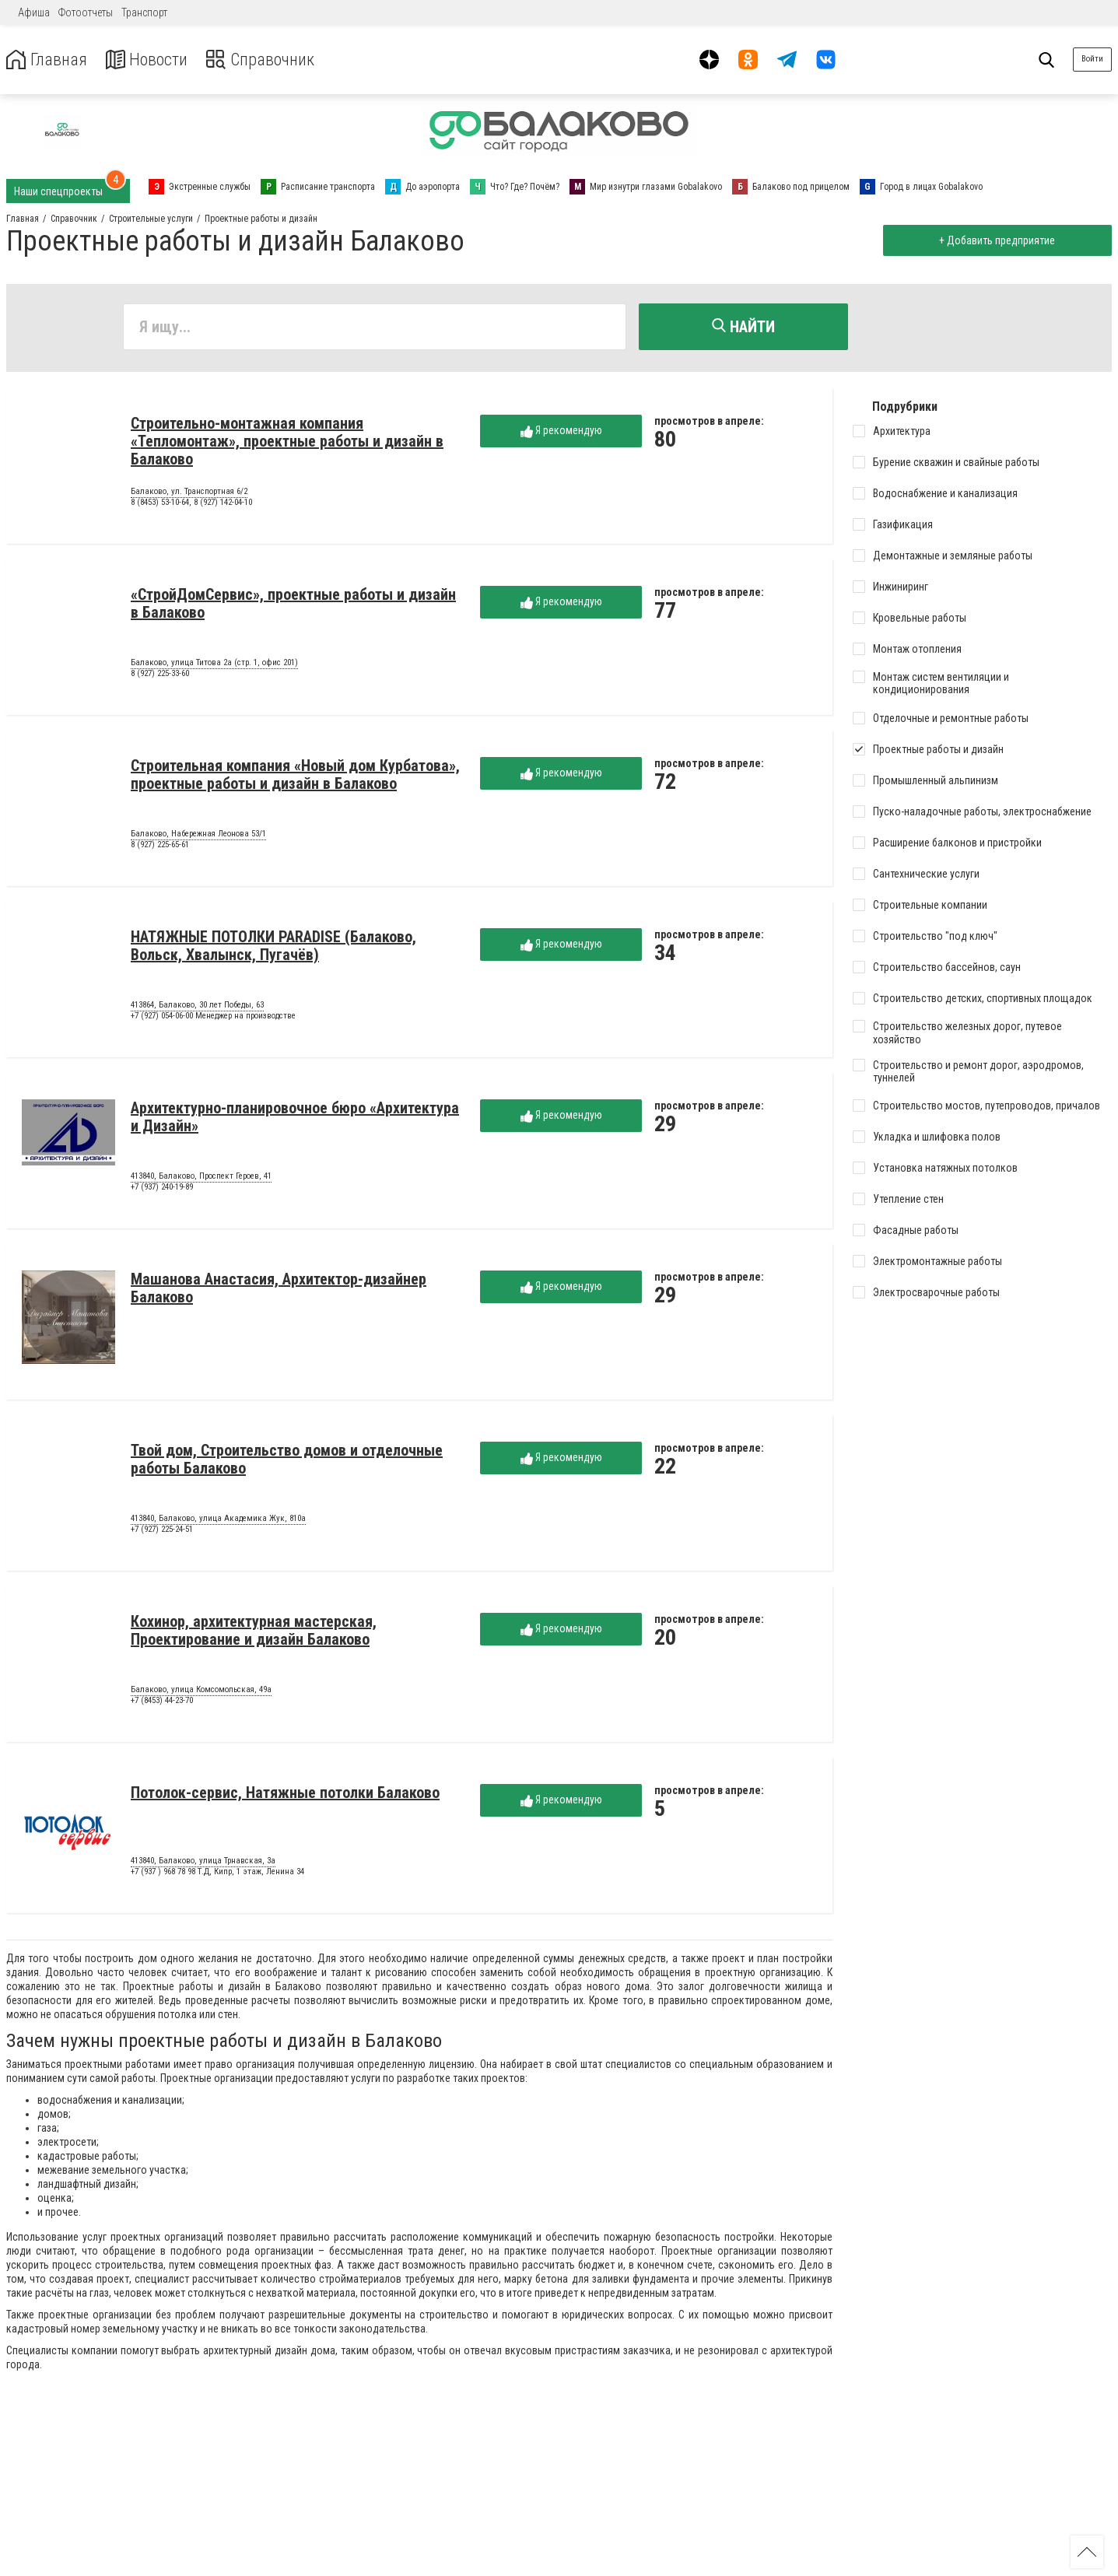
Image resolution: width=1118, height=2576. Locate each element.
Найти (743, 326)
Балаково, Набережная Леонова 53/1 (198, 836)
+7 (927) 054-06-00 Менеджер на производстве (213, 1018)
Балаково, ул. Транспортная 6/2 (189, 494)
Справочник (275, 59)
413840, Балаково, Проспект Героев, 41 (201, 1178)
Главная (49, 59)
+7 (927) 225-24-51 (162, 1531)
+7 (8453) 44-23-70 (162, 1703)
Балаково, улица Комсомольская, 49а (201, 1692)
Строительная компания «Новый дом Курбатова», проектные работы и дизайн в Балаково (295, 777)
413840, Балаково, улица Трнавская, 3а (203, 1863)
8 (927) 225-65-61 (160, 847)
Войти (1092, 59)
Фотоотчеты (85, 12)
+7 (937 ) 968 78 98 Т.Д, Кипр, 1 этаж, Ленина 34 (217, 1874)
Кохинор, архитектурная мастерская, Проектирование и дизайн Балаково (254, 1632)
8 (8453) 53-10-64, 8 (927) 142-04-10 (191, 504)
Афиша (34, 12)
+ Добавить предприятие (995, 240)
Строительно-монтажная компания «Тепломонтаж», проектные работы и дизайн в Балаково (287, 443)
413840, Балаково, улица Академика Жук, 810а (218, 1521)
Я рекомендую (561, 433)
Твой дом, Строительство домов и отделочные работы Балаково (287, 1461)
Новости (154, 59)
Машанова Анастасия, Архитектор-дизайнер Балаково (278, 1290)
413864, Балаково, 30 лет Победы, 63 (197, 1007)
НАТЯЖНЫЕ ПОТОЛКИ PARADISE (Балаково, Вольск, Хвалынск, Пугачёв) (273, 948)
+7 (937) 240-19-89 (162, 1189)
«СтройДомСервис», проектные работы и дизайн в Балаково (293, 605)
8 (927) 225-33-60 (160, 676)
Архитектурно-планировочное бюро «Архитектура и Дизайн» (295, 1119)
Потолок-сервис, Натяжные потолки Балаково (285, 1795)
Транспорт (144, 12)
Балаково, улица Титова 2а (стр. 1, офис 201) (214, 665)
